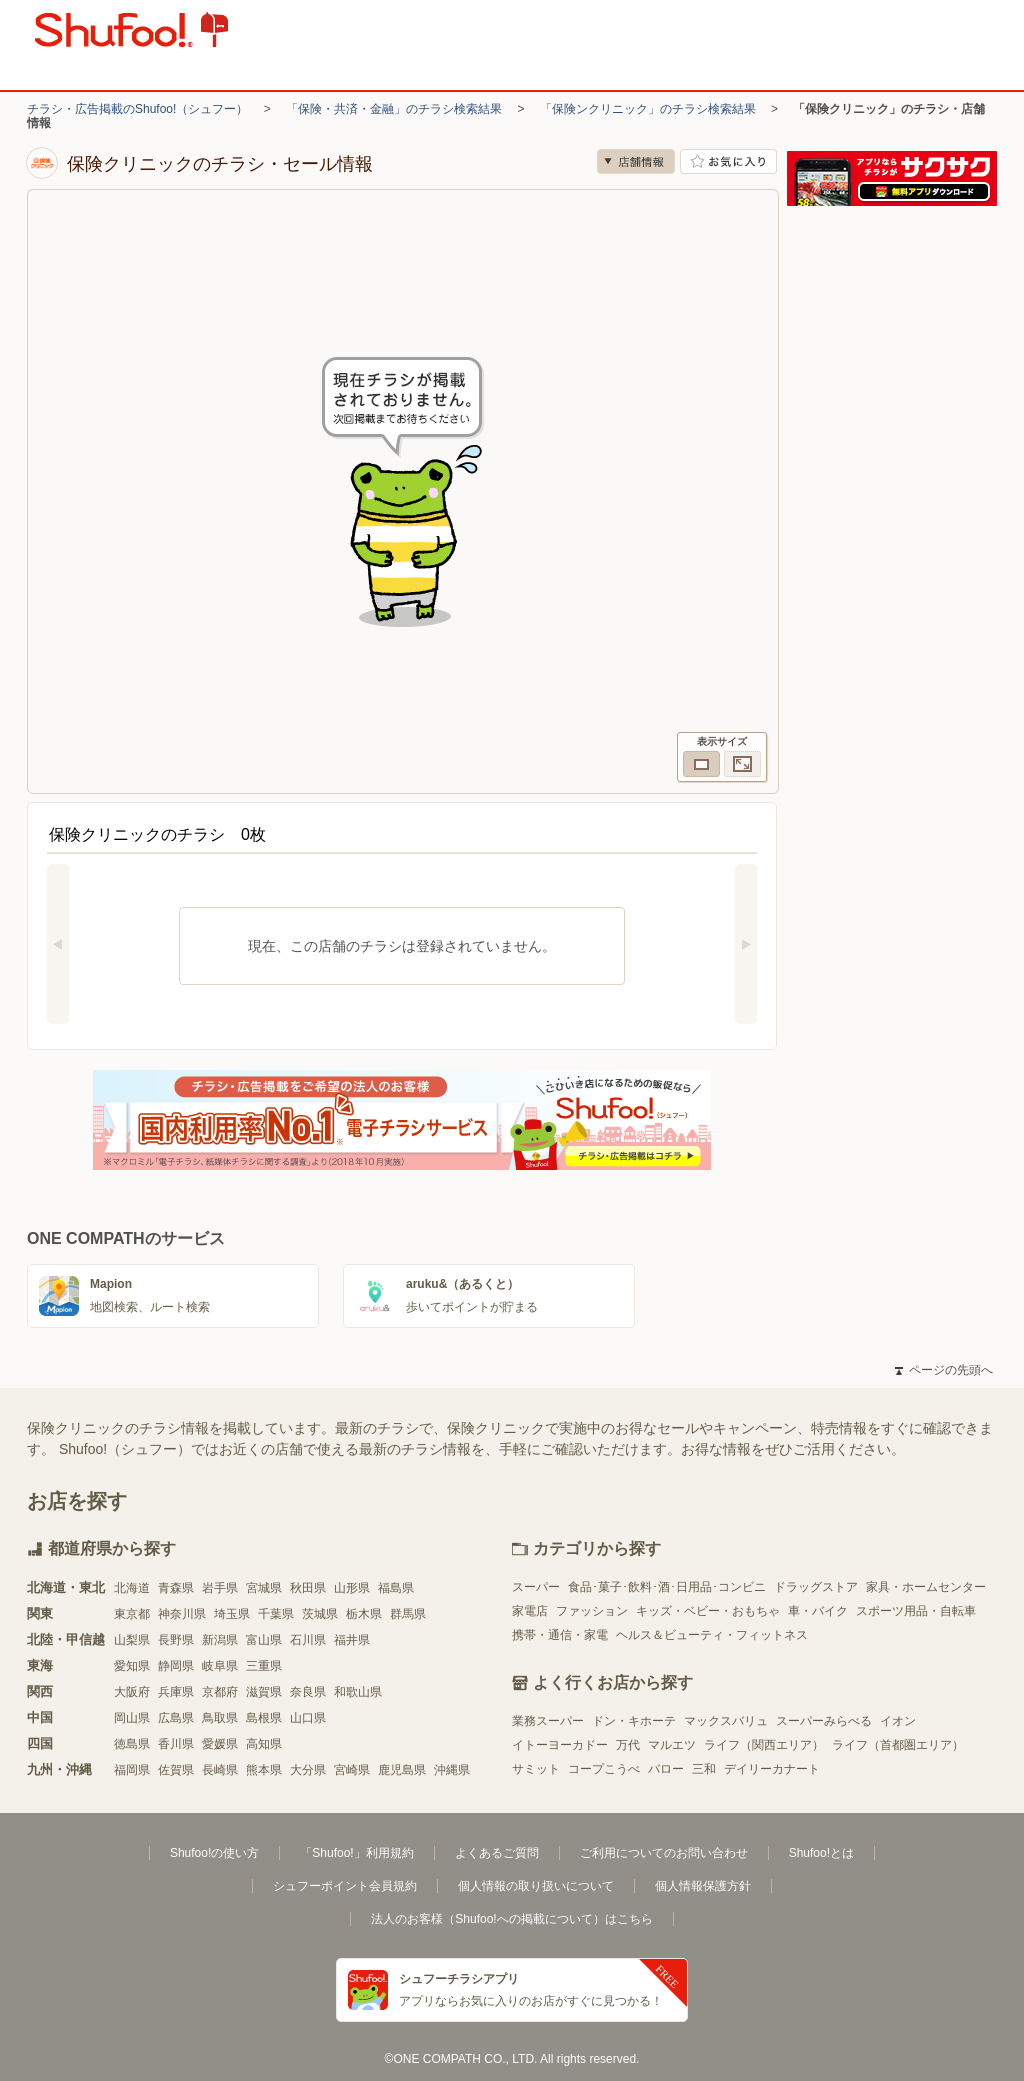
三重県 (264, 1666)
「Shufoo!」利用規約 (356, 1853)
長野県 (176, 1640)
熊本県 (264, 1770)
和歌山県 (358, 1692)
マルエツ (672, 1745)
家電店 (530, 1611)
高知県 (264, 1744)
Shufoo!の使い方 (214, 1853)
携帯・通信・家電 (560, 1635)
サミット (536, 1769)
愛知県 (132, 1666)
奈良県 (308, 1692)
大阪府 (132, 1692)
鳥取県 (220, 1718)
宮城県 (264, 1588)
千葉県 (276, 1614)
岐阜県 (220, 1666)
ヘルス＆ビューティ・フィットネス (712, 1635)
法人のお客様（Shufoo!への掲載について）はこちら (511, 1919)
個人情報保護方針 (703, 1886)
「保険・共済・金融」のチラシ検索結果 (394, 109)
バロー (666, 1769)
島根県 (264, 1718)
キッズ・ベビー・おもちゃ (708, 1611)
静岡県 (176, 1666)
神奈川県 (182, 1614)
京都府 (220, 1692)
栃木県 (364, 1614)
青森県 (176, 1588)
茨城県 (320, 1614)
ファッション (592, 1611)
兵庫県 (176, 1692)
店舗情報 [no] (636, 161)
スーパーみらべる (824, 1721)
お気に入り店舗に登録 (728, 161)
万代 (628, 1745)
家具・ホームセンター (926, 1587)
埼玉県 (232, 1614)
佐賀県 (176, 1770)
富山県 (264, 1640)
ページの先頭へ (944, 1370)
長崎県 (220, 1770)
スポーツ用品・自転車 (916, 1611)
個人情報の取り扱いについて (536, 1886)
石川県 (308, 1640)
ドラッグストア (816, 1587)
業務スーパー (548, 1721)
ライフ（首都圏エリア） (898, 1745)
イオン (898, 1721)
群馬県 (408, 1614)
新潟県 (220, 1640)
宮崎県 (352, 1770)
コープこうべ (604, 1769)
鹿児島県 (402, 1770)
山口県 (308, 1718)
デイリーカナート (772, 1769)
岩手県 (220, 1588)
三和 (704, 1769)
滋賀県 (264, 1692)
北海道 (132, 1588)
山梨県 (132, 1640)
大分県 (308, 1770)
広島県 (176, 1718)
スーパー (536, 1587)
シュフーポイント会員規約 (345, 1886)
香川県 (176, 1744)
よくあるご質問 (497, 1853)
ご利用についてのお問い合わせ (664, 1853)
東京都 (132, 1614)
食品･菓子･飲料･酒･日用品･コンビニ (667, 1587)
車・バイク (818, 1611)
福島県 (396, 1588)
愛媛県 (220, 1744)
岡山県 (132, 1718)
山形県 (352, 1588)
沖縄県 (452, 1770)
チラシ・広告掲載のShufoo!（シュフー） (137, 109)
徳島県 (132, 1744)
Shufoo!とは (821, 1853)
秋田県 (308, 1588)
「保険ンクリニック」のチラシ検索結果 (648, 109)
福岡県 (132, 1770)
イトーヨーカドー (560, 1745)
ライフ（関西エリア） (764, 1745)
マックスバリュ (726, 1721)
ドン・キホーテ (634, 1721)
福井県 (352, 1640)
